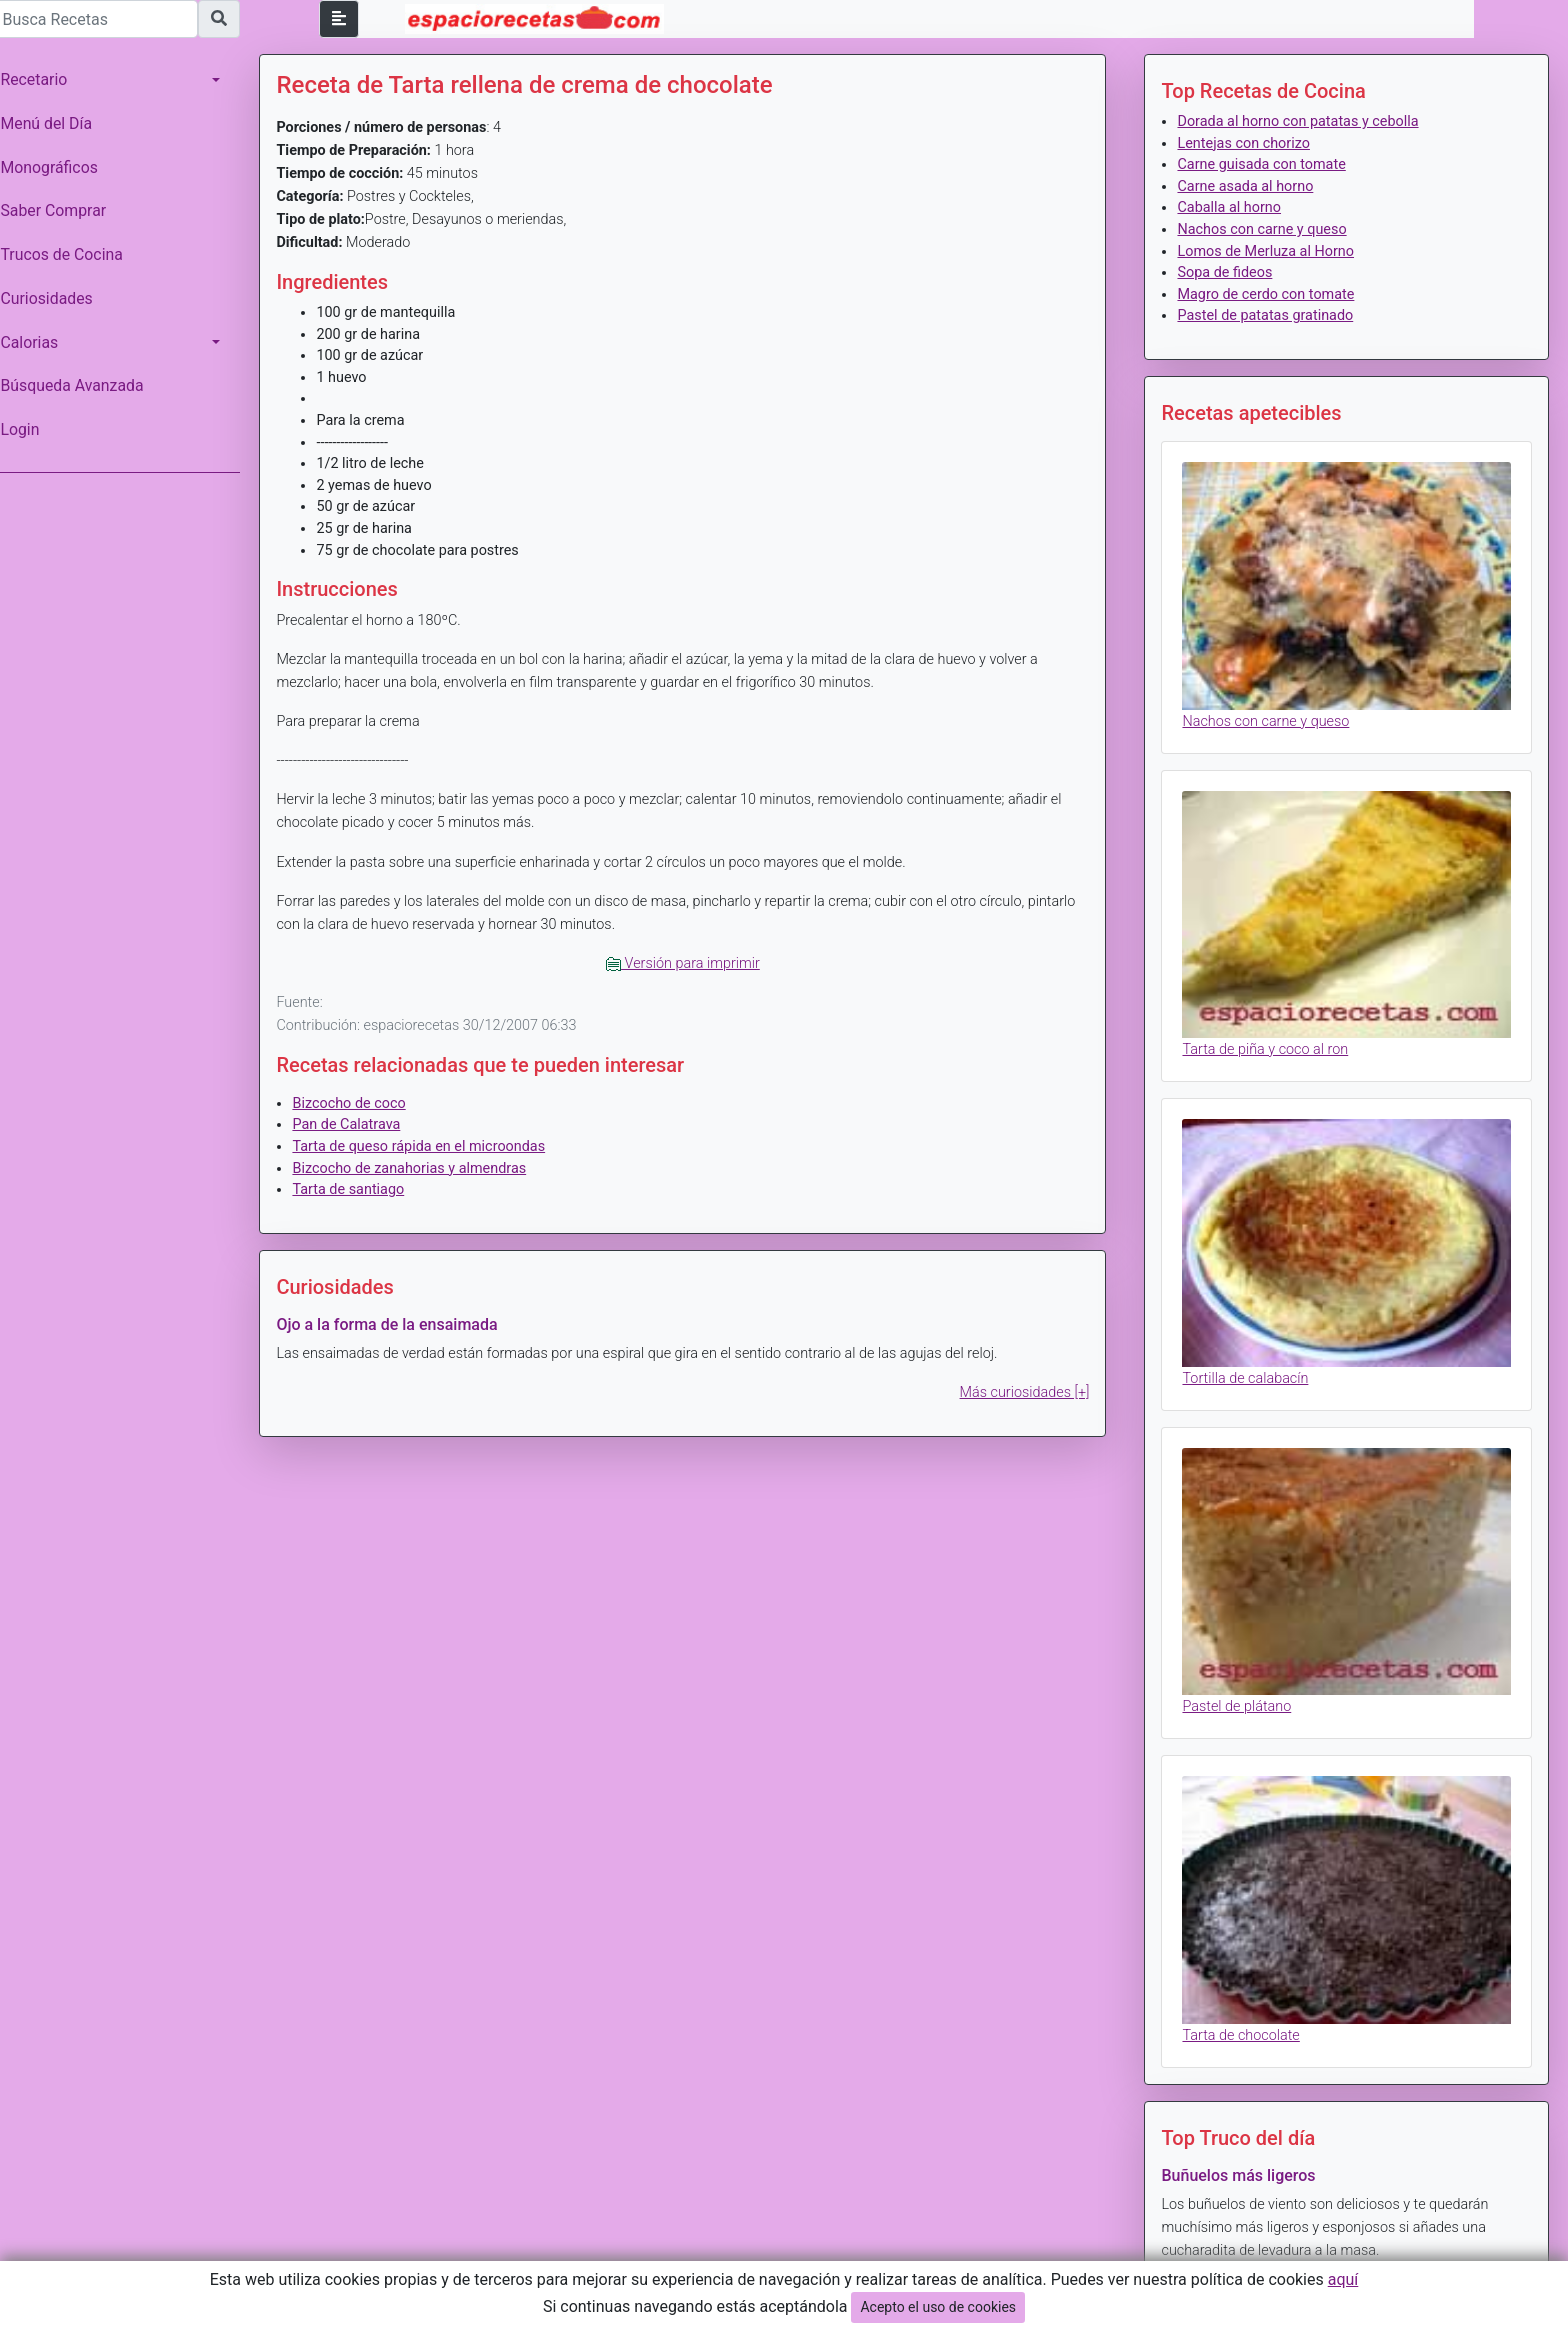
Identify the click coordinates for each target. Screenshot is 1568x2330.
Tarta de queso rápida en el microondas (428, 1146)
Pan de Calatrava (356, 1124)
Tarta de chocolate (1244, 2023)
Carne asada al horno (1249, 186)
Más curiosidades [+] (1028, 1392)
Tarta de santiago (358, 1189)
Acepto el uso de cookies (938, 2307)
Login (29, 429)
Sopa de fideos (1228, 272)
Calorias (39, 342)
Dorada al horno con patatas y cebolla (1301, 121)
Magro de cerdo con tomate (1269, 294)
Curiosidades (56, 298)
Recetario (43, 79)
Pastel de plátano (1240, 1697)
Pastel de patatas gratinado (1269, 315)
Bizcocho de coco (358, 1103)
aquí (1343, 2279)
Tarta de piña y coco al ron (1269, 1044)
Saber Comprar (63, 210)
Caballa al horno (1233, 207)
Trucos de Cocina (71, 254)
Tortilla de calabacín (1249, 1370)
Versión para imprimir (689, 963)
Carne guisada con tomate (1265, 164)
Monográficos (58, 167)
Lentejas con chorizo (1247, 143)
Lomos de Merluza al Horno (1269, 251)
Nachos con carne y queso (1265, 229)
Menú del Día (56, 123)
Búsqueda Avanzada (81, 385)
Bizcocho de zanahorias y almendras (419, 1168)
